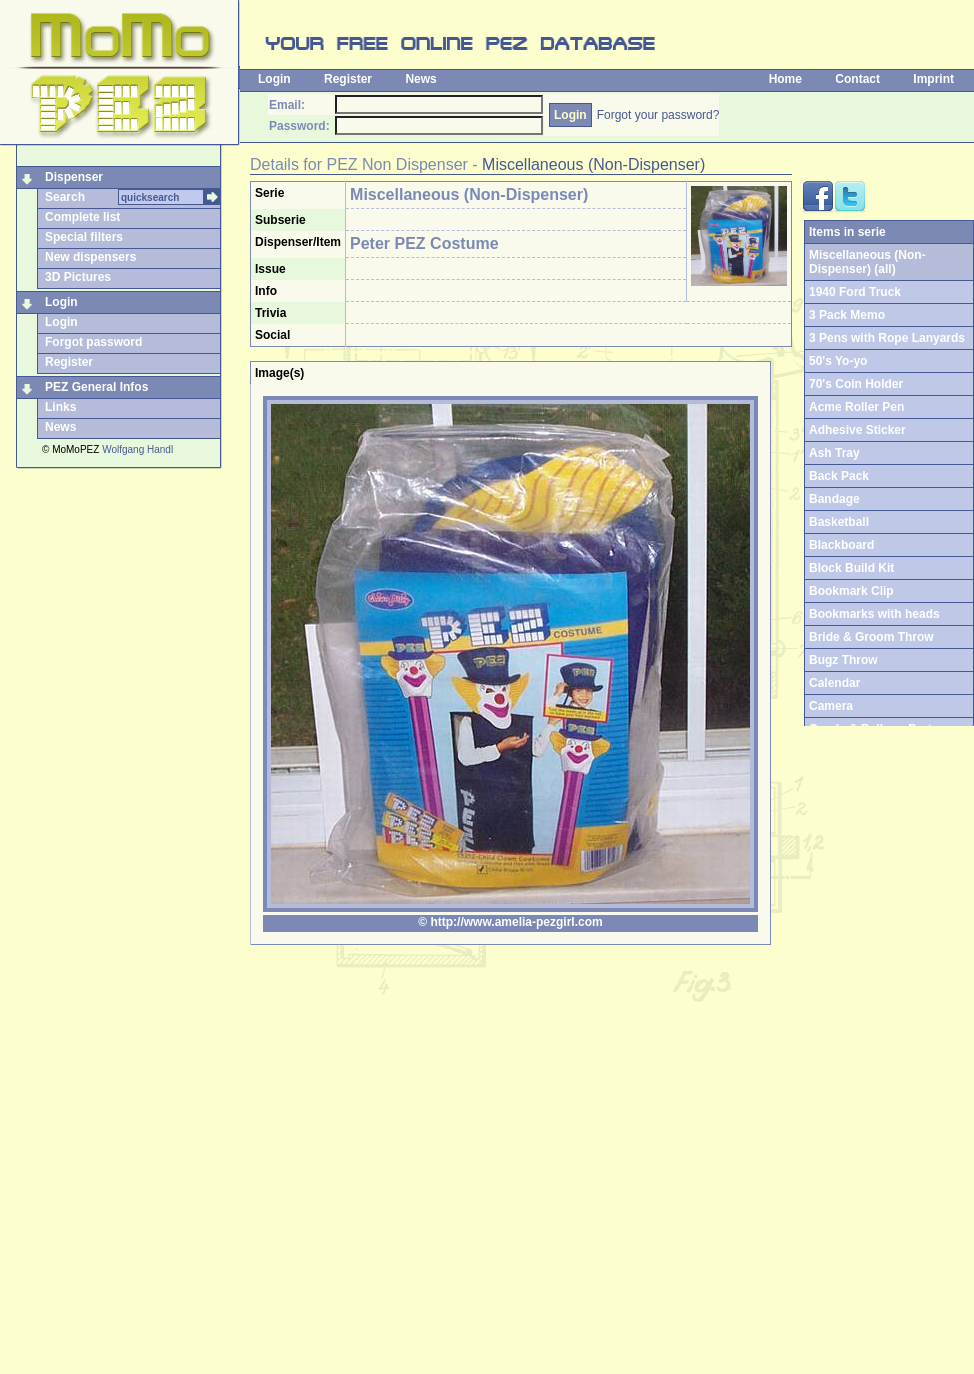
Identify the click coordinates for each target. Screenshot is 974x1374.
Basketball (839, 522)
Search (65, 197)
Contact (857, 79)
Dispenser (74, 177)
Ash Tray (834, 453)
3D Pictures (78, 277)
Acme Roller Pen (856, 407)
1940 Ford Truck (855, 292)
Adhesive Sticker (857, 430)
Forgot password (93, 342)
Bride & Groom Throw (871, 637)
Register (348, 79)
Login (274, 79)
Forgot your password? (658, 115)
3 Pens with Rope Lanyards (887, 338)
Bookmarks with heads (874, 614)
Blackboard (841, 545)
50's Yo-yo (838, 361)
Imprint (933, 79)
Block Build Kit (851, 568)
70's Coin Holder (856, 384)
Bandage (834, 499)
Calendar (834, 683)
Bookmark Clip (851, 591)
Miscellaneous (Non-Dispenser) (593, 164)
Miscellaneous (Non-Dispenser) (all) (867, 262)
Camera (831, 706)
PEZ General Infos (96, 387)
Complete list (82, 217)
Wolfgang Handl (137, 449)
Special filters (84, 237)
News (420, 79)
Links (60, 407)
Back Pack (839, 476)
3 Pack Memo (847, 315)
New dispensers (90, 257)
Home (785, 79)
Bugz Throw (843, 660)
